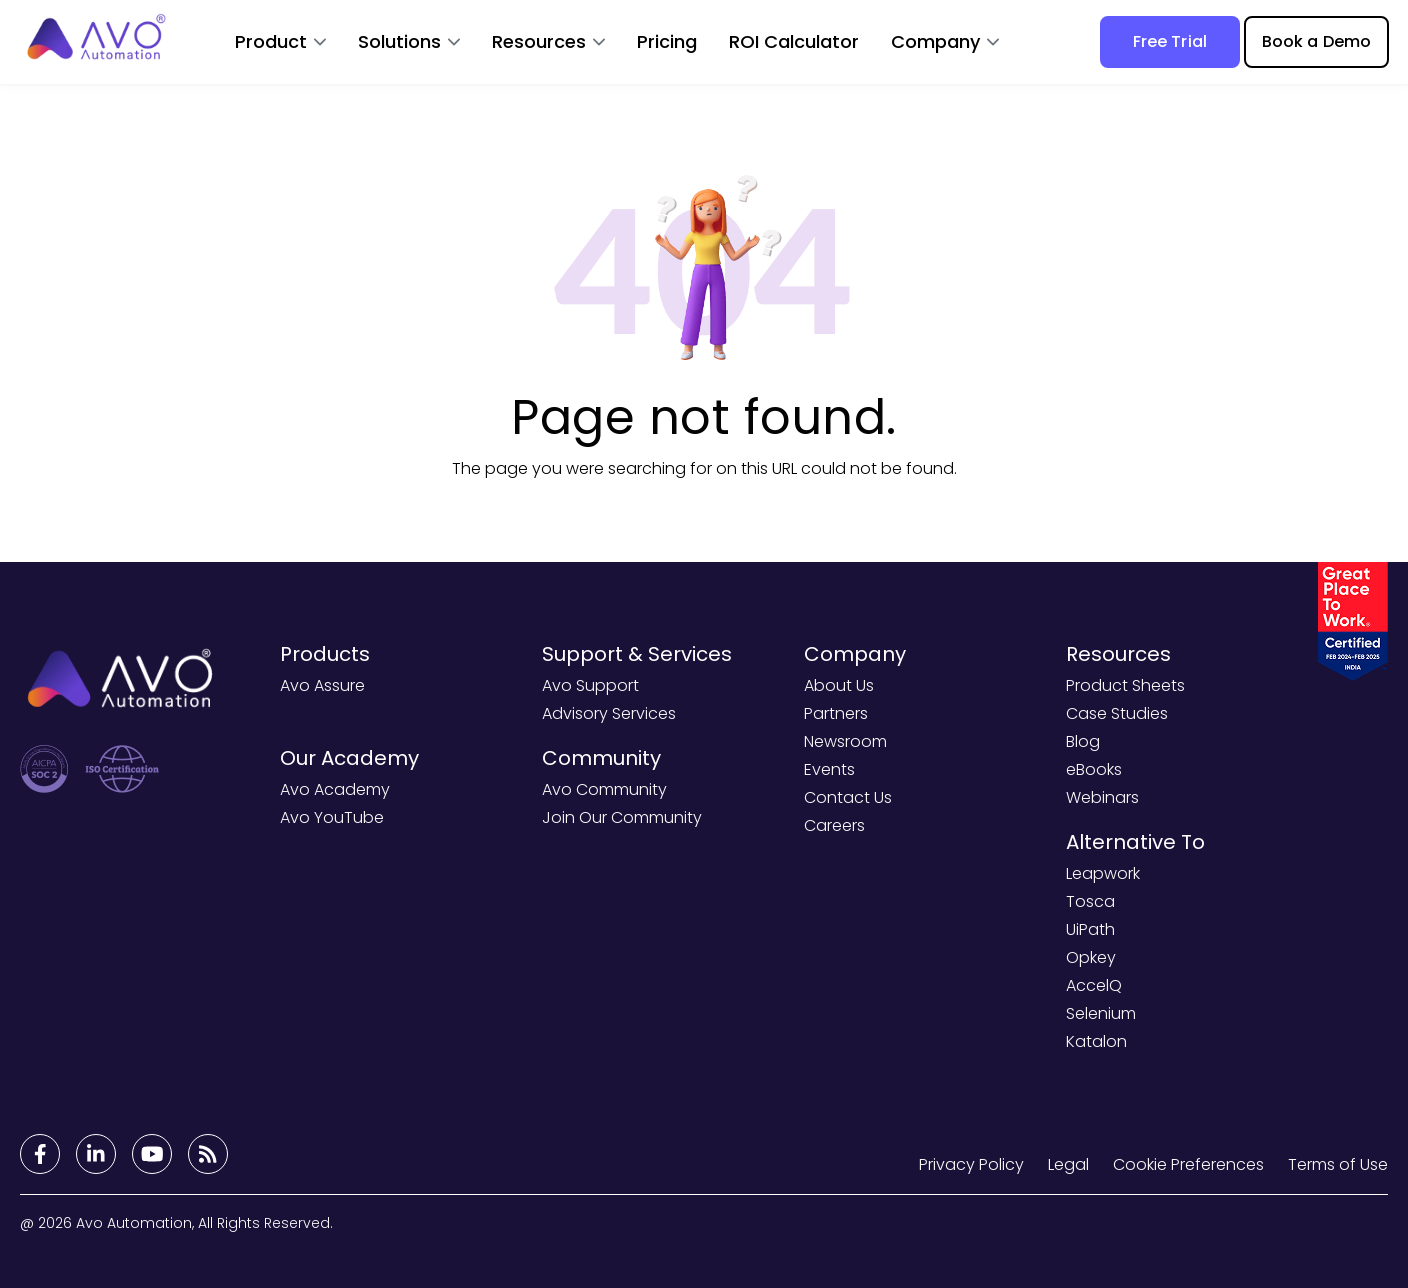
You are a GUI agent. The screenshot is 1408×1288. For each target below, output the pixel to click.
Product (271, 42)
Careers (834, 825)
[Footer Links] (40, 1154)
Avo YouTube (332, 817)
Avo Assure (322, 685)
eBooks (1094, 769)
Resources (539, 42)
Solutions (399, 42)
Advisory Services (609, 713)
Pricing (667, 42)
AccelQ (1094, 985)
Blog (1083, 741)
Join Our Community (622, 817)
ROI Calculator (794, 42)
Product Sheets (1125, 685)
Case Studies (1117, 713)
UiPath (1090, 929)
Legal (1068, 1164)
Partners (836, 713)
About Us (839, 685)
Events (829, 769)
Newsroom (845, 741)
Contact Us (848, 797)
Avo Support (590, 685)
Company (935, 42)
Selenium (1101, 1013)
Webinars (1102, 797)
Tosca (1090, 901)
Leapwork (1103, 873)
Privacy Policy (971, 1164)
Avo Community (604, 789)
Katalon (1096, 1041)
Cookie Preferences (1188, 1164)
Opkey (1091, 957)
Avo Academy (335, 789)
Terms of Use (1338, 1164)
